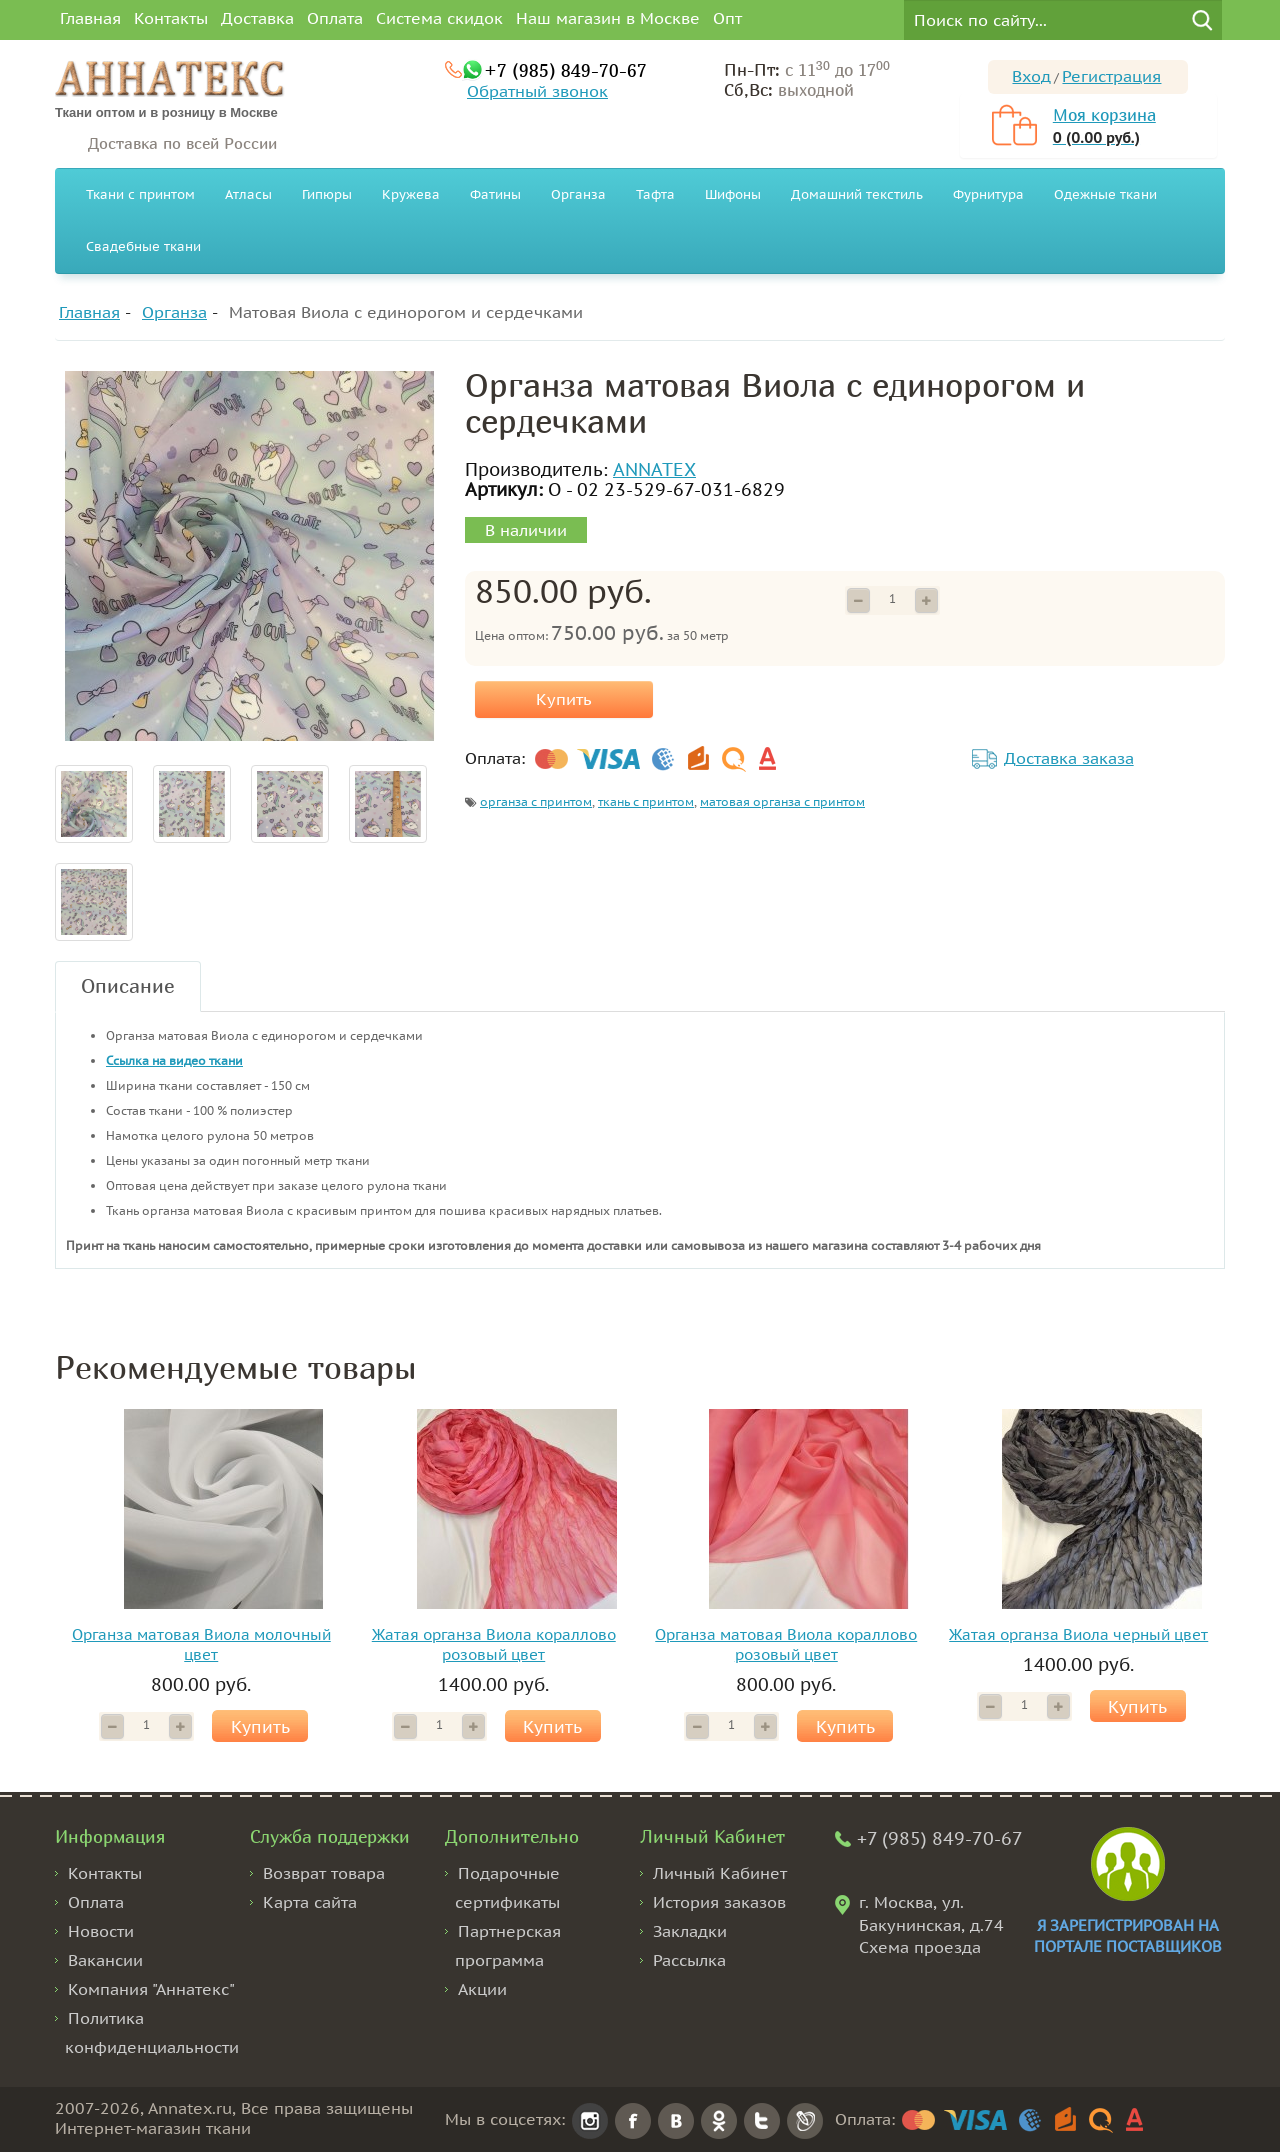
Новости (101, 1931)
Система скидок (439, 18)
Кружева (411, 194)
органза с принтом (536, 801)
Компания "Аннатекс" (151, 1989)
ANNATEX (654, 469)
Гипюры (327, 194)
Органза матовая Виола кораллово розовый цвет (786, 1644)
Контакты (171, 18)
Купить (564, 699)
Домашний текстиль (857, 194)
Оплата (335, 18)
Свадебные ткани (143, 246)
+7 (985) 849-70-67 (565, 70)
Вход (1031, 76)
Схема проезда (920, 1947)
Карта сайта (310, 1902)
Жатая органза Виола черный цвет (1078, 1634)
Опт (727, 18)
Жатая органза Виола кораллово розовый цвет (494, 1644)
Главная (90, 18)
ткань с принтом (646, 801)
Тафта (655, 194)
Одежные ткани (1105, 194)
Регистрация (1111, 76)
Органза (578, 194)
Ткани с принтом (140, 194)
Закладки (690, 1931)
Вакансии (105, 1960)
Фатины (495, 194)
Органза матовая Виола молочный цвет (201, 1644)
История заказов (719, 1902)
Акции (482, 1989)
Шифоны (733, 194)
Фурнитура (988, 194)
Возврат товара (324, 1873)
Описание (128, 985)
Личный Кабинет (720, 1873)
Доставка (257, 18)
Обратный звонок (537, 91)
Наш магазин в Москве (608, 18)
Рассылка (689, 1960)
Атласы (248, 194)
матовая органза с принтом (782, 801)
